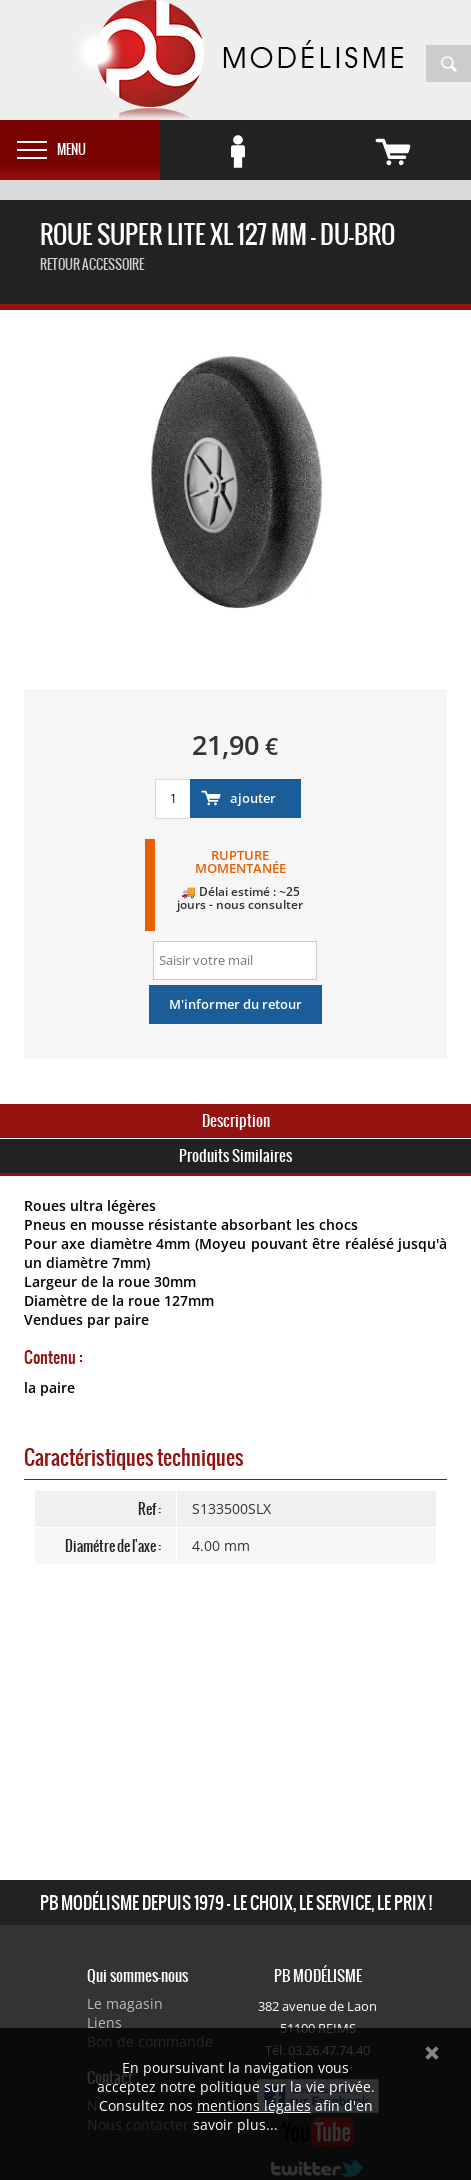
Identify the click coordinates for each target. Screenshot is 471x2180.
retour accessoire (92, 264)
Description (236, 1120)
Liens (104, 2022)
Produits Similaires (235, 1155)
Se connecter (265, 145)
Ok (432, 2053)
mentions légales (254, 2105)
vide (421, 145)
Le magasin (125, 2003)
